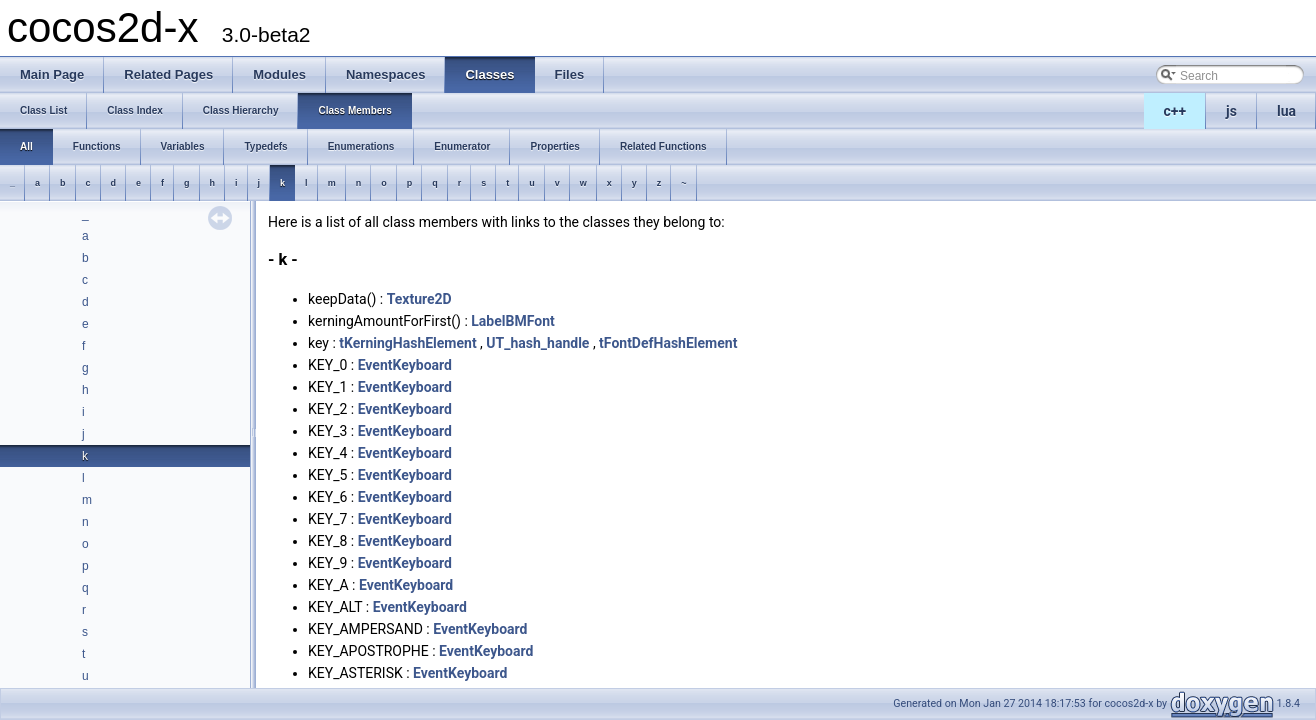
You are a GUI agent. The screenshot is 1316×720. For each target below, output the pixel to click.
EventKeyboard (405, 365)
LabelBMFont (512, 321)
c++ (1175, 111)
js (1231, 111)
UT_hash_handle (537, 343)
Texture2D (419, 299)
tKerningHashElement (407, 343)
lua (1286, 111)
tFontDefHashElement (668, 343)
